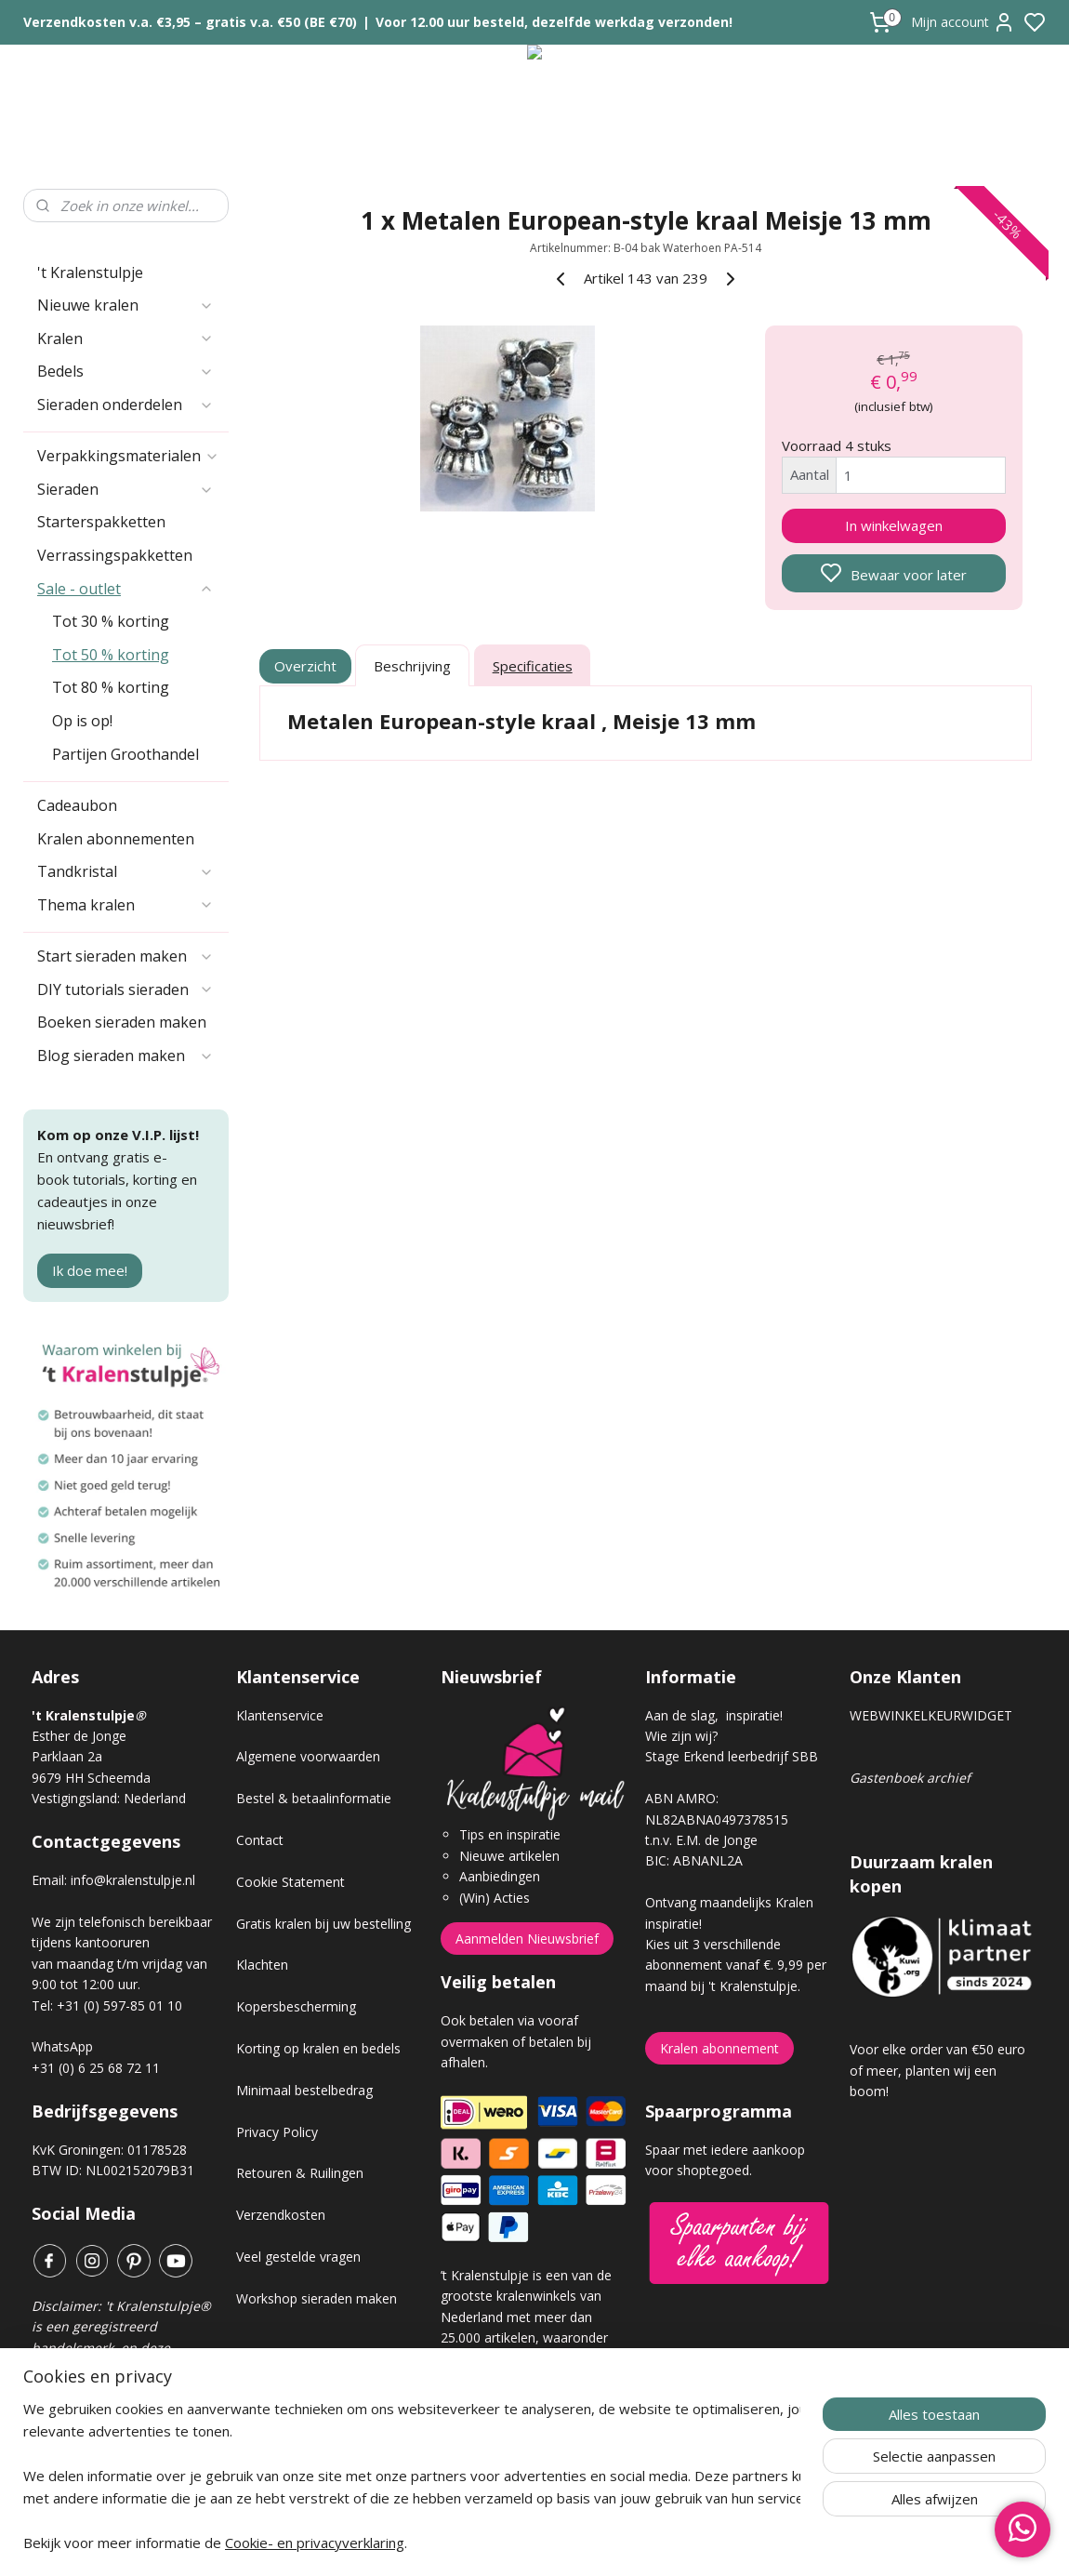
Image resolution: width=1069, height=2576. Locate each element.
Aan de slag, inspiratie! (714, 1715)
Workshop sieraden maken (316, 2298)
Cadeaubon (77, 805)
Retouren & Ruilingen (299, 2173)
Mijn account (963, 22)
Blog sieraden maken (125, 1055)
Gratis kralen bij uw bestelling (323, 1923)
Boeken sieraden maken (121, 1022)
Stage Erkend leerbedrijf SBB (731, 1756)
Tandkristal (125, 871)
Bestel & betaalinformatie (313, 1798)
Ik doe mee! (89, 1270)
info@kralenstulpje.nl (133, 1880)
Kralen (125, 338)
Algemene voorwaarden (308, 1756)
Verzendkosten (280, 2215)
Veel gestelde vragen (298, 2256)
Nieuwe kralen (125, 305)
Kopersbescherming (296, 2006)
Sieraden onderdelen (125, 404)
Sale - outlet (125, 588)
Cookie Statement (290, 1882)
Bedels (125, 371)
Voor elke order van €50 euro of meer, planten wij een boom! (937, 2070)
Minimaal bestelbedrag (304, 2090)
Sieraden (125, 489)
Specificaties (533, 666)
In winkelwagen (894, 525)
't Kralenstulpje (90, 272)
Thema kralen (125, 905)
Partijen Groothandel (125, 754)
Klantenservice (279, 1715)
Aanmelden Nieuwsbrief (527, 1938)
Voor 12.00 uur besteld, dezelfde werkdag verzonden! (554, 22)
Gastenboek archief (910, 1777)
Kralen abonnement (719, 2048)
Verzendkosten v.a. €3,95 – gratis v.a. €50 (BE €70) (190, 22)
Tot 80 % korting (110, 687)
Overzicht (306, 666)
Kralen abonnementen (115, 839)
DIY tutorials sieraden (125, 989)
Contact (260, 1840)
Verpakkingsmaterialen (128, 455)
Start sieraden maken (125, 956)
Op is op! (82, 720)
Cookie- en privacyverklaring (314, 2548)
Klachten (262, 1964)
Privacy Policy (277, 2132)
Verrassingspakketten (114, 555)
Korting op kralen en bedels (318, 2048)
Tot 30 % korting (110, 621)
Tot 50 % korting (110, 654)
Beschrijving (412, 666)
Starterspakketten (101, 521)
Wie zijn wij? (681, 1736)
